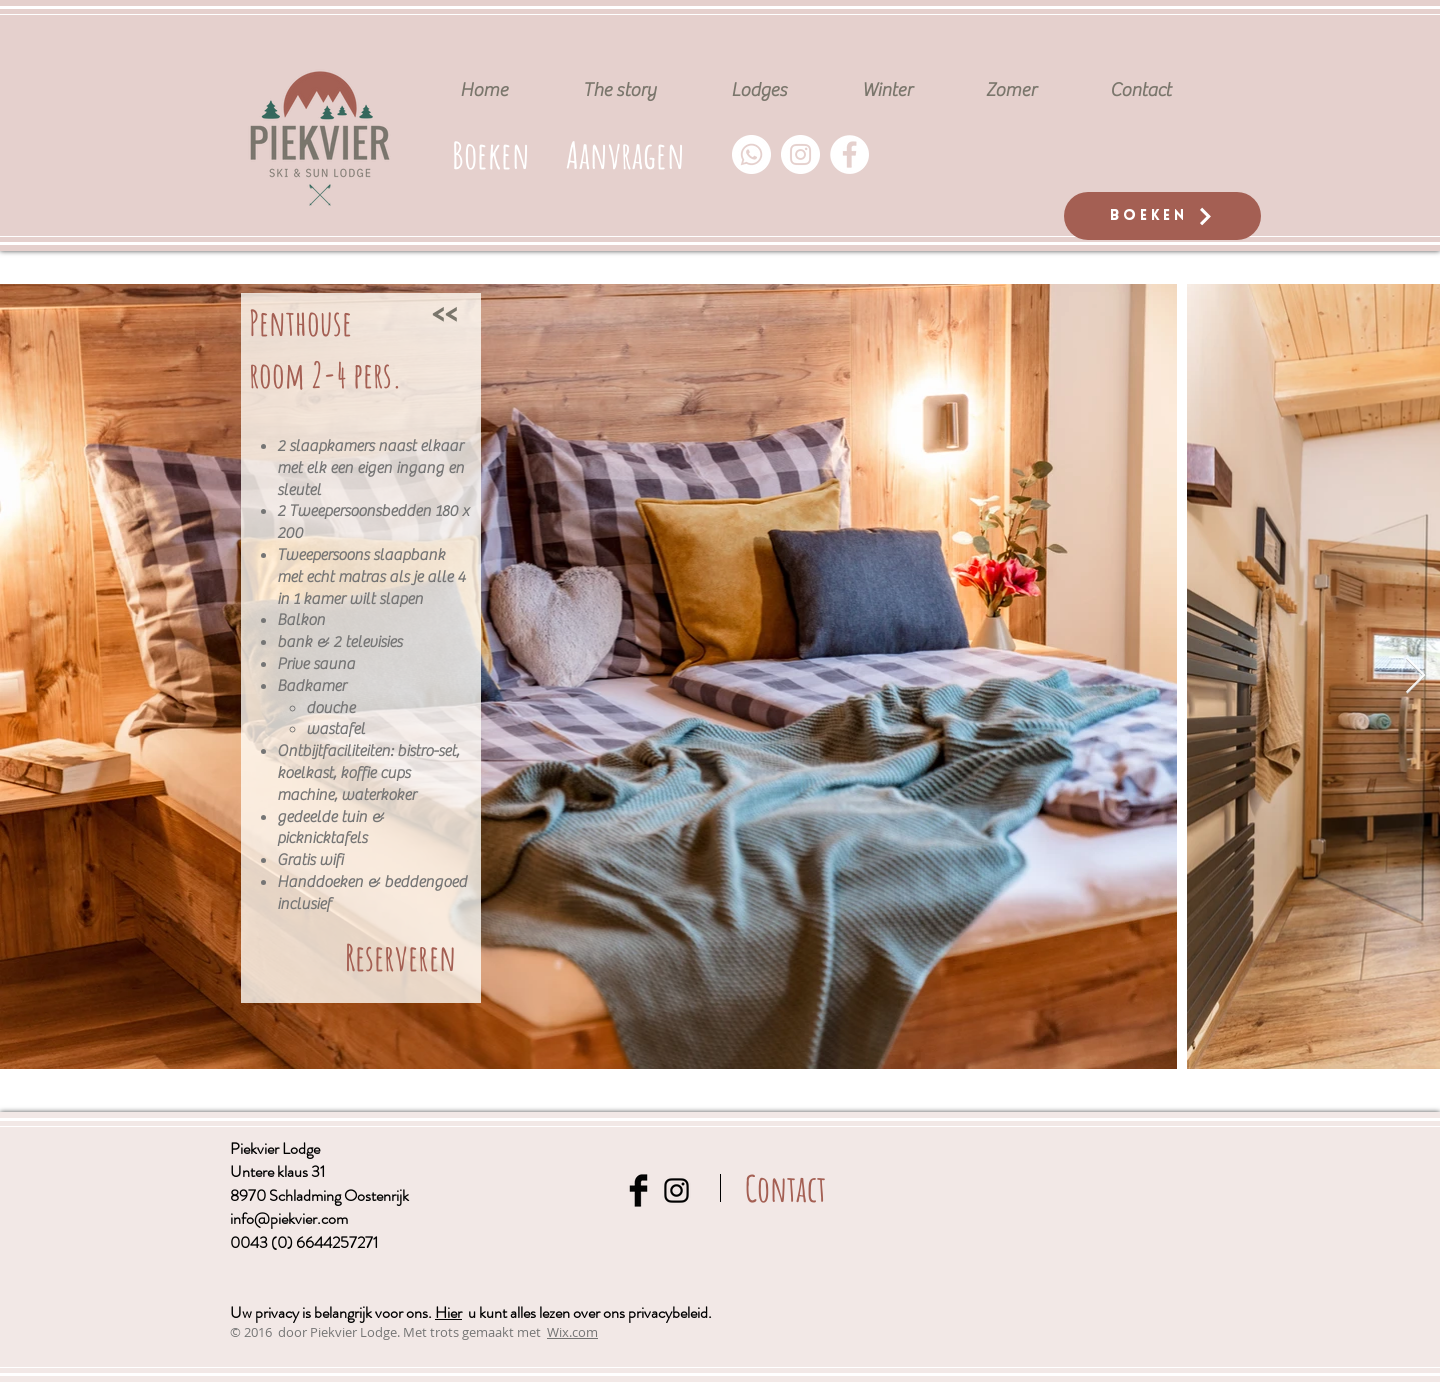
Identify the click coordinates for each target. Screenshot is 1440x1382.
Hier (448, 1312)
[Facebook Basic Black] (638, 1190)
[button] (625, 154)
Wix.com (572, 1332)
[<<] (444, 312)
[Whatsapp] (751, 154)
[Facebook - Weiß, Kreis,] (849, 154)
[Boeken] (1162, 216)
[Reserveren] (400, 957)
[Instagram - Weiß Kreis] (800, 154)
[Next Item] (1415, 676)
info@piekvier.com (289, 1218)
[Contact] (785, 1188)
